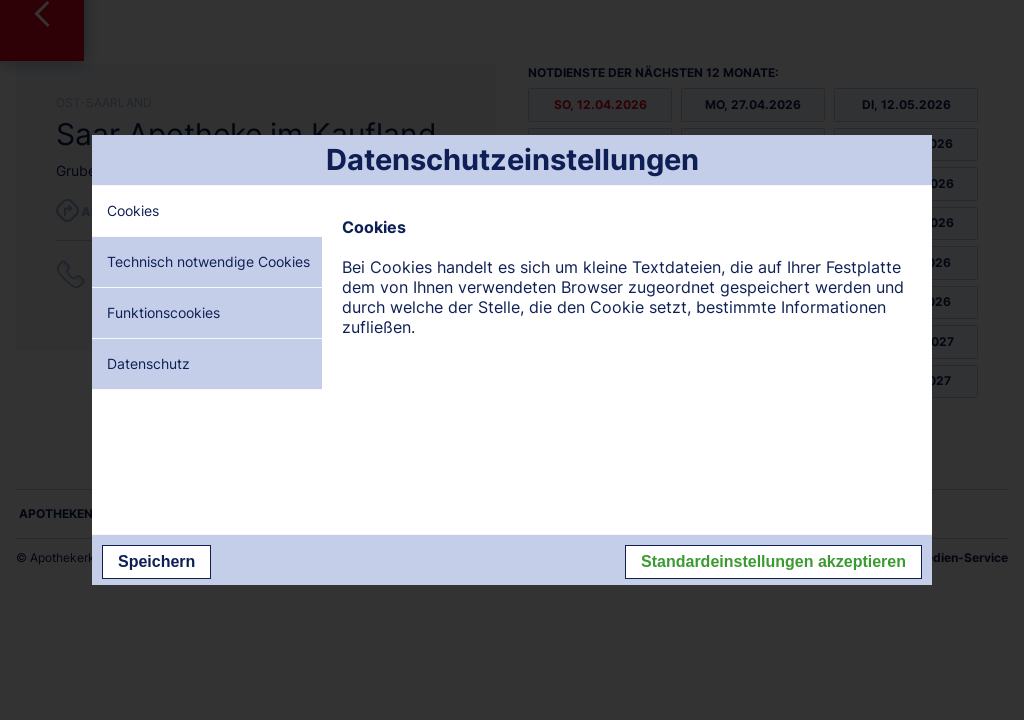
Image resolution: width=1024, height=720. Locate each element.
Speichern (156, 561)
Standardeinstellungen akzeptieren (773, 561)
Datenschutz (148, 363)
